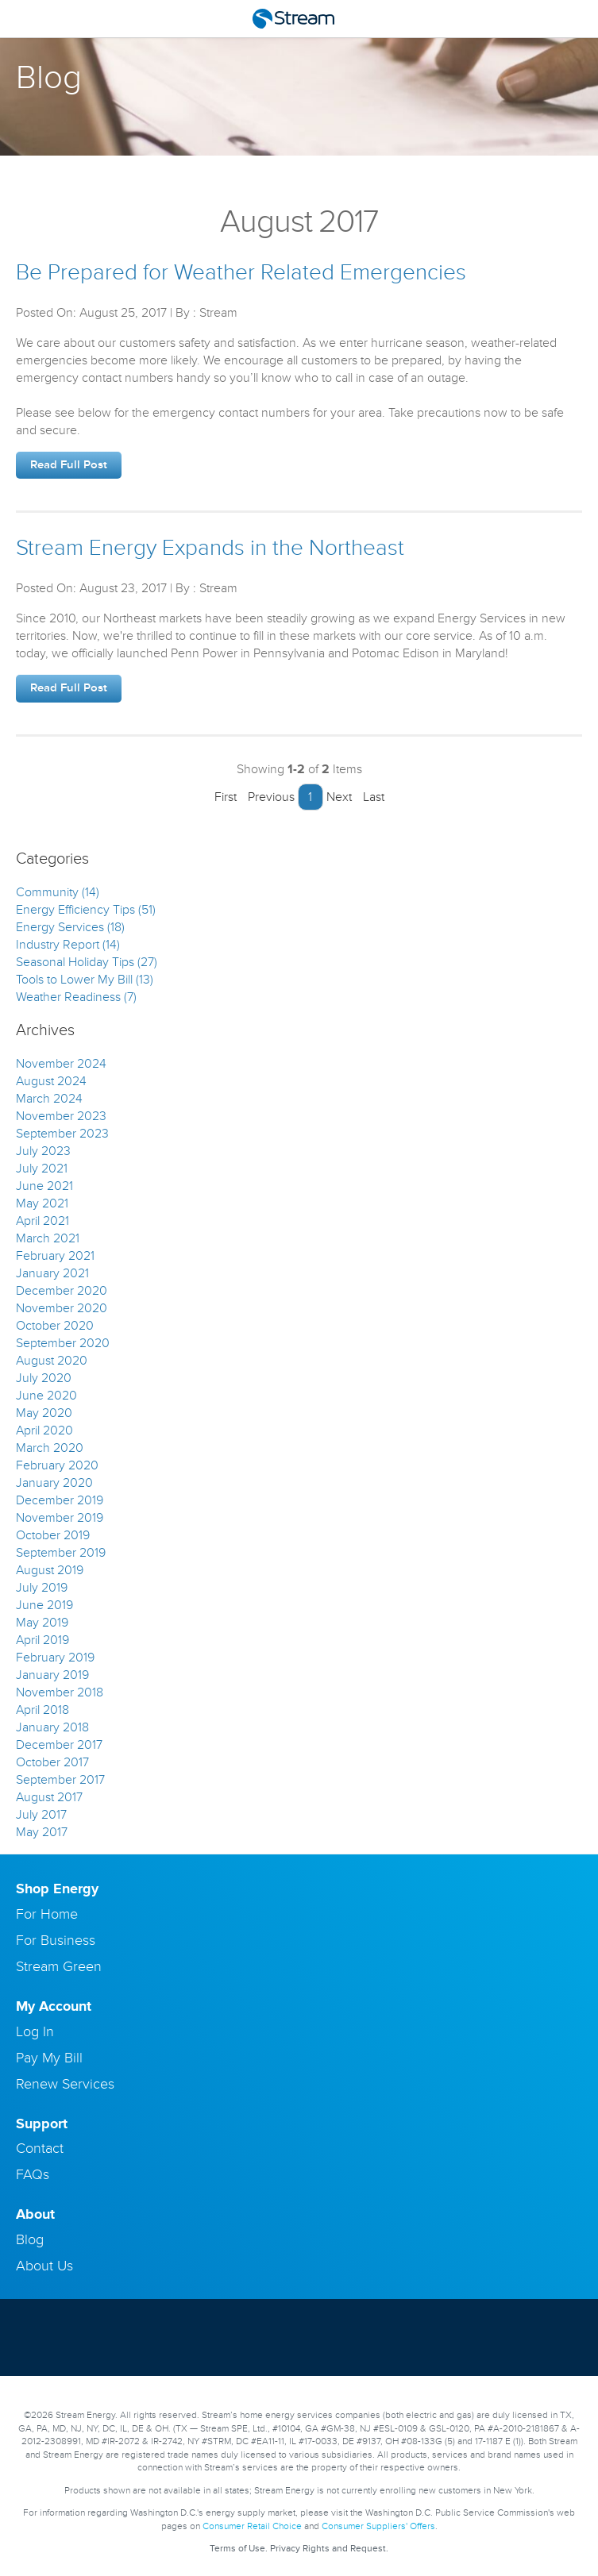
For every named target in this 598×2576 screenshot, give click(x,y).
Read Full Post (68, 464)
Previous (267, 797)
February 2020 (57, 1465)
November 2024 (61, 1064)
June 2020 (46, 1396)
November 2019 (59, 1518)
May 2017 (42, 1832)
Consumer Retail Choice (252, 2526)
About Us (44, 2265)
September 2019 (61, 1553)
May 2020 (44, 1413)
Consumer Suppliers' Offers (378, 2526)
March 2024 (49, 1099)
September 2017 (60, 1780)
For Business (55, 1940)
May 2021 (42, 1203)
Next (343, 797)
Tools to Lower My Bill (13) (84, 980)
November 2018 (59, 1692)
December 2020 (61, 1291)
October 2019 (53, 1535)
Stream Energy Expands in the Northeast (210, 548)
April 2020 (44, 1430)
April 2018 (42, 1710)
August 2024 (51, 1081)
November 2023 (61, 1116)
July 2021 (42, 1168)
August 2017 (49, 1797)
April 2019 (42, 1640)
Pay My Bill (49, 2057)
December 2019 (59, 1500)
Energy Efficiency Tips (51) (86, 910)
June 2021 (44, 1186)
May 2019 (42, 1623)
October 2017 (52, 1762)
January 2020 (54, 1483)
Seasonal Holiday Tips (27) (86, 962)
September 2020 (63, 1343)
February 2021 (55, 1256)
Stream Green (59, 1966)
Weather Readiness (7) (76, 997)
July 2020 (43, 1378)
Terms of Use (237, 2549)
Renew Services (65, 2084)
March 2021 (47, 1238)
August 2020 (51, 1361)
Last (377, 797)
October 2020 (55, 1326)
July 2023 (43, 1151)
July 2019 (42, 1588)
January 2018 (52, 1727)
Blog (30, 2239)
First (221, 797)
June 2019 (44, 1605)
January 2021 (52, 1273)
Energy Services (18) (70, 927)
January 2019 (52, 1675)
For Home (47, 1914)
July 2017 (41, 1815)
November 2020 (61, 1308)
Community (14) (57, 892)
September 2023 (62, 1134)
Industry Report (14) (68, 945)
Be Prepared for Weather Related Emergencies (241, 273)
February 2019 (55, 1657)
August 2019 (49, 1570)
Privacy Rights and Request (328, 2549)
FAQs (32, 2174)
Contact (40, 2148)
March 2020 (49, 1448)
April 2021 (42, 1221)
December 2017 (59, 1745)
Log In (35, 2031)
